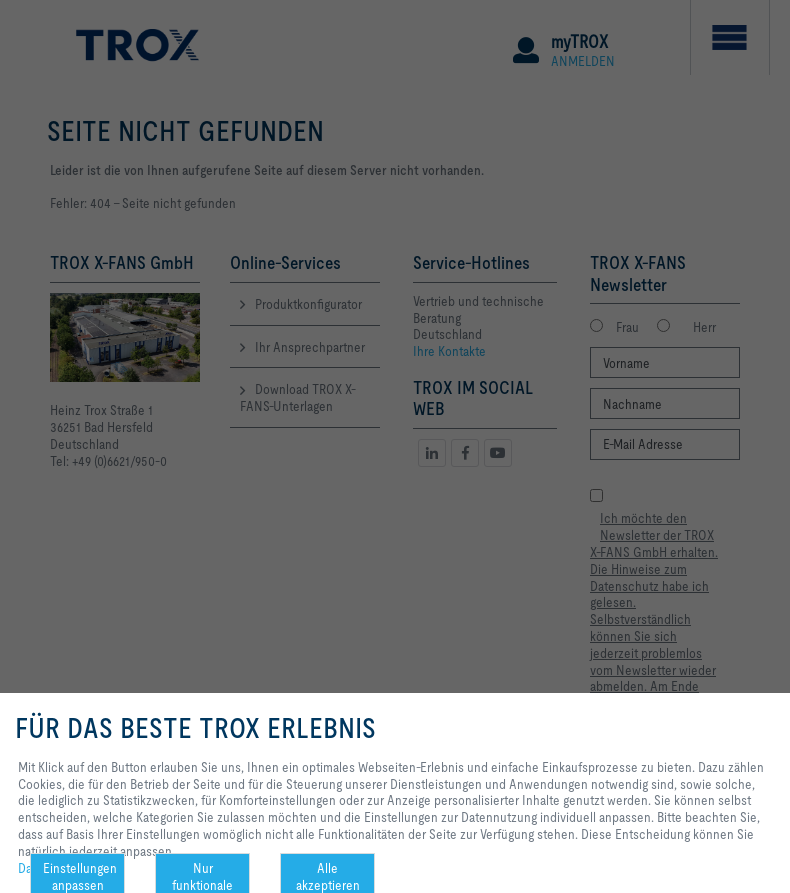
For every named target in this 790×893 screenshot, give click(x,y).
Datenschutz (52, 868)
